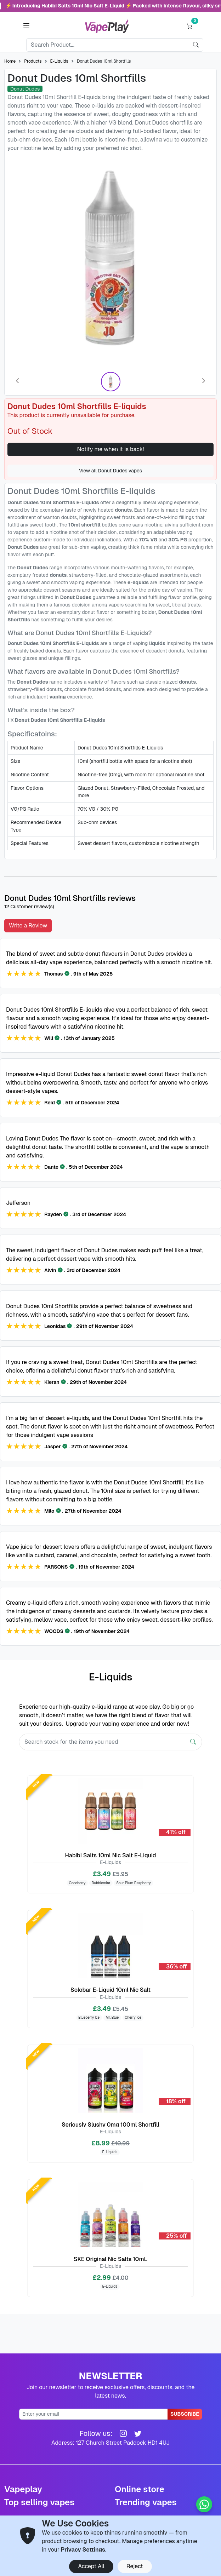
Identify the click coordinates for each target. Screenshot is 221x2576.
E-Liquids (59, 61)
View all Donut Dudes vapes (110, 470)
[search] (196, 45)
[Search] (107, 45)
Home (10, 61)
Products (32, 61)
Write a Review (28, 925)
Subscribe (184, 2414)
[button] (26, 26)
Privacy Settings (83, 2549)
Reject (134, 2566)
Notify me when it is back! (110, 449)
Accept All (91, 2566)
